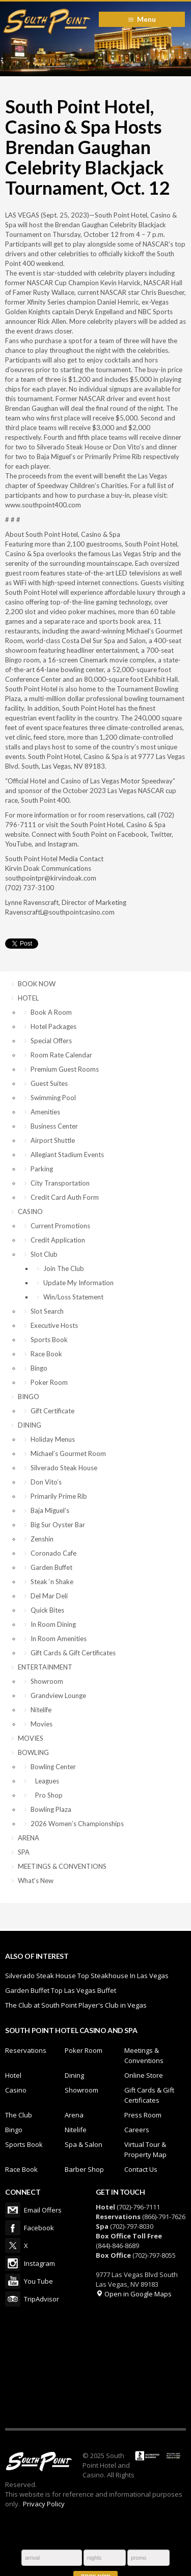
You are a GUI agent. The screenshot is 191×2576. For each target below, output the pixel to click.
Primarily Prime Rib (59, 1496)
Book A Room (51, 1012)
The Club (18, 2114)
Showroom (47, 1681)
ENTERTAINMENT (45, 1667)
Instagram (12, 2263)
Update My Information (78, 1283)
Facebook (12, 2227)
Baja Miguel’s (50, 1510)
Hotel (13, 2075)
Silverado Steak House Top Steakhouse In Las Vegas (87, 1975)
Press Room (142, 2114)
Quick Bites (47, 1610)
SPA (24, 1852)
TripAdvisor (12, 2299)
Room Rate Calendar (61, 1055)
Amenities (45, 1112)
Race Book (46, 1354)
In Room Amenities (59, 1638)
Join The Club (63, 1268)
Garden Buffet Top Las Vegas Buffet (60, 1990)
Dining (74, 2075)
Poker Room (49, 1382)
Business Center (54, 1126)
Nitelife (41, 1710)
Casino (15, 2090)
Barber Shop (84, 2169)
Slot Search (47, 1311)
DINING (29, 1425)
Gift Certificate (52, 1411)
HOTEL (28, 998)
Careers (136, 2129)
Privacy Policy (44, 2503)
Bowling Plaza (51, 1809)
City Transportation (60, 1183)
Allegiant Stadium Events (67, 1154)
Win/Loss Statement (73, 1297)
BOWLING (33, 1752)
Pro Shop (47, 1795)
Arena (74, 2114)
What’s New (35, 1880)
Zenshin (42, 1539)
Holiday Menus (53, 1439)
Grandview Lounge (58, 1695)
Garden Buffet (51, 1567)
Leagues (45, 1781)
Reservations (25, 2050)
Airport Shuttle (53, 1140)
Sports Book (49, 1340)
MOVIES (30, 1738)
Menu (146, 19)
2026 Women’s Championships (77, 1824)
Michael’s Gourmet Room (68, 1453)
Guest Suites (49, 1083)
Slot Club (44, 1254)
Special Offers (51, 1041)
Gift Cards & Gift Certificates (73, 1653)
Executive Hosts (54, 1325)
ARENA (28, 1838)
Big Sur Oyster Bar (58, 1525)
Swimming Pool (53, 1098)
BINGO (28, 1396)
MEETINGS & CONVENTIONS (62, 1866)
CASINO (30, 1211)
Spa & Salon (83, 2144)
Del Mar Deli (49, 1596)
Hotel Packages (53, 1026)
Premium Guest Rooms (65, 1069)
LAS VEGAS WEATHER (95, 2367)
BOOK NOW (37, 984)
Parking (42, 1169)
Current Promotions (60, 1226)
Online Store (143, 2075)
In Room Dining (53, 1624)
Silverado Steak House (64, 1468)
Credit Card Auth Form (65, 1197)
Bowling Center (53, 1767)
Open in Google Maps (134, 2293)
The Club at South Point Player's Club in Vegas (76, 2005)
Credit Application (58, 1240)
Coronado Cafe (53, 1553)
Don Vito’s (46, 1482)
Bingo (39, 1368)
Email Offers (12, 2210)
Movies (41, 1724)
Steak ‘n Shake (52, 1582)
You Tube (12, 2281)
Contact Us (140, 2169)
